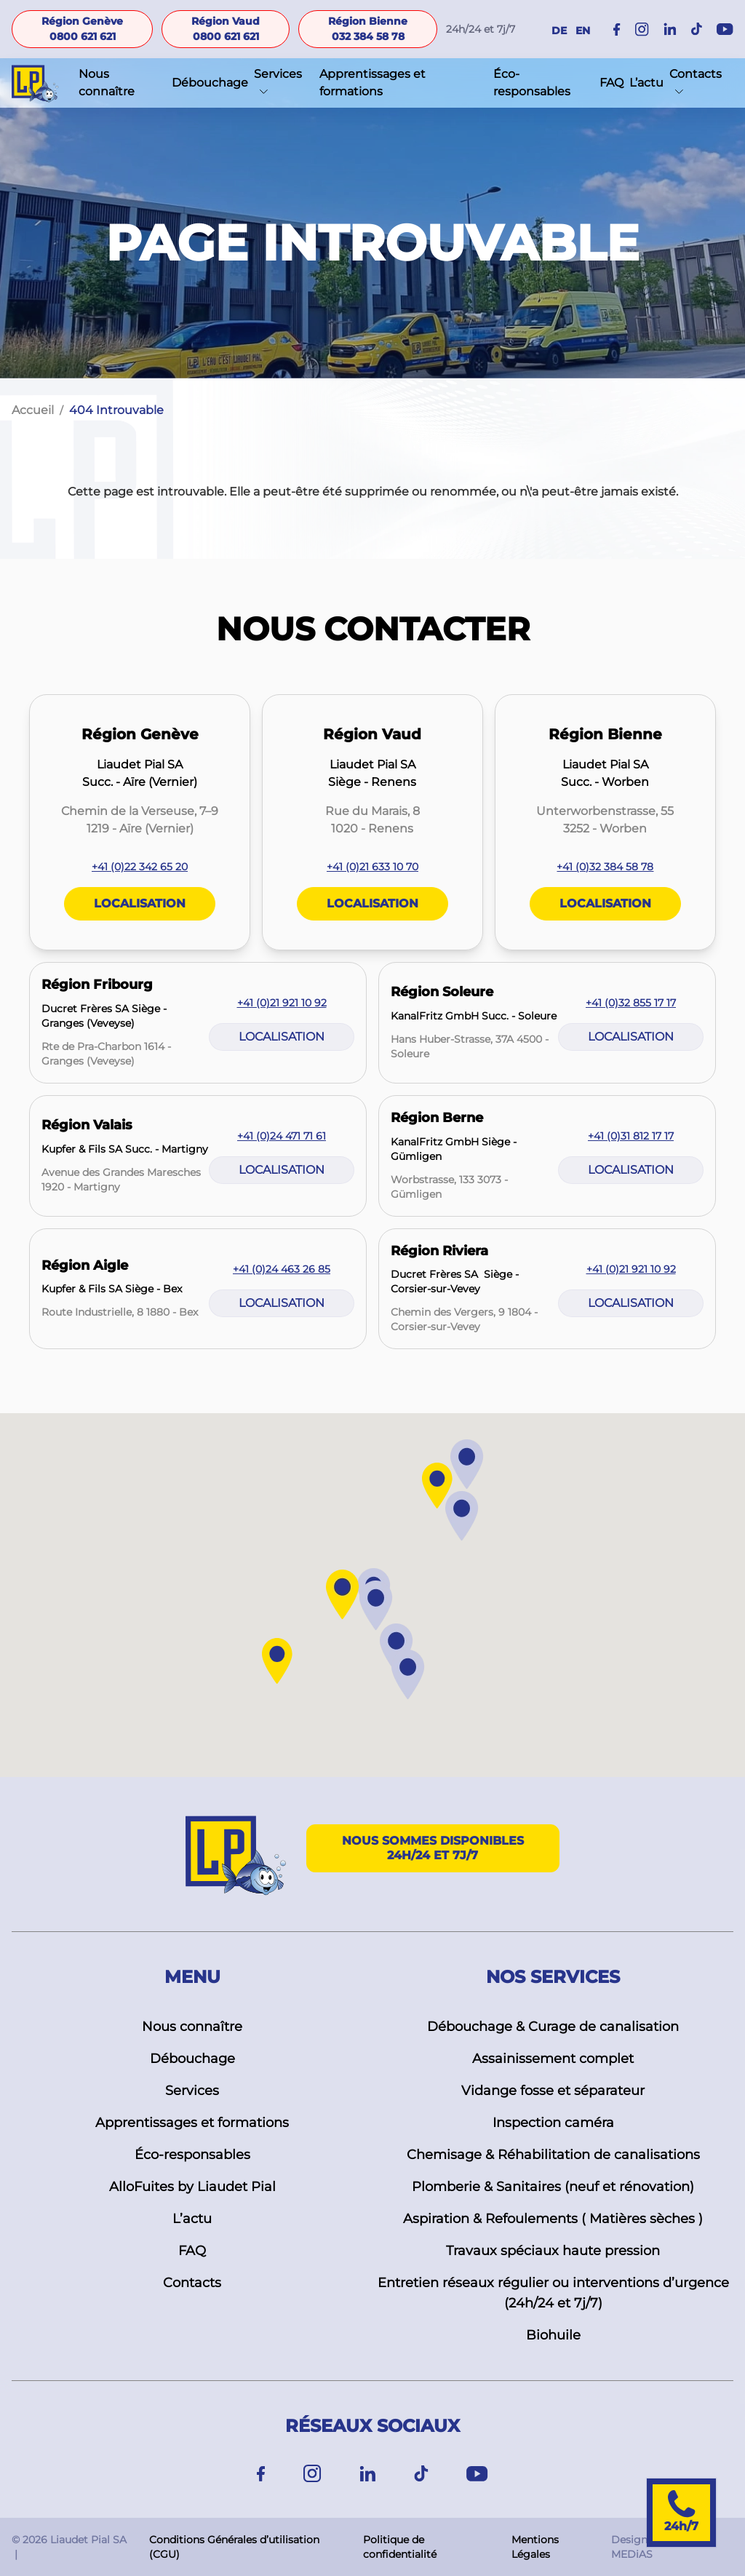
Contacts (695, 74)
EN (582, 30)
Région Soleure (442, 992)
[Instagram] (642, 29)
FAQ (611, 83)
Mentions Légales (535, 2547)
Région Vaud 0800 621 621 (225, 29)
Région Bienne (605, 734)
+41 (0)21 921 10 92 (282, 1002)
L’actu (646, 83)
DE (559, 30)
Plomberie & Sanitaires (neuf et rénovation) (553, 2187)
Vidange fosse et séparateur (553, 2091)
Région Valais (86, 1125)
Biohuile (553, 2335)
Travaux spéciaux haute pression (553, 2251)
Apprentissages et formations (372, 82)
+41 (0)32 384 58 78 (605, 866)
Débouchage (210, 83)
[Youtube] (477, 2474)
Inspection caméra (553, 2123)
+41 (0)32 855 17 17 (631, 1002)
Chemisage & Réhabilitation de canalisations (553, 2155)
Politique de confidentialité (400, 2547)
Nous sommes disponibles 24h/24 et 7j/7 (433, 1848)
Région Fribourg (97, 985)
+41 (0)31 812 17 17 (631, 1135)
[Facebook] (617, 29)
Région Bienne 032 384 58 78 (367, 29)
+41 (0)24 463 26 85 (281, 1269)
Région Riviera (439, 1251)
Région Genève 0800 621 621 (82, 29)
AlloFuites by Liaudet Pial (192, 2187)
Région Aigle (84, 1265)
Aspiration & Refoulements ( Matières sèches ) (553, 2219)
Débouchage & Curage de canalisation (553, 2027)
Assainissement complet (553, 2059)
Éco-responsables (531, 82)
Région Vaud (372, 734)
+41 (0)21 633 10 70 (372, 866)
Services (278, 74)
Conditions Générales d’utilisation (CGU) (234, 2547)
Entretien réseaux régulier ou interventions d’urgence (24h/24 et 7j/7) (553, 2293)
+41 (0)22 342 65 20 (140, 866)
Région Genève (140, 734)
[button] (397, 1648)
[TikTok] (421, 2473)
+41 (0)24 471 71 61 (281, 1135)
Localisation (140, 903)
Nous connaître (107, 82)
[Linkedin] (367, 2473)
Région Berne (437, 1118)
